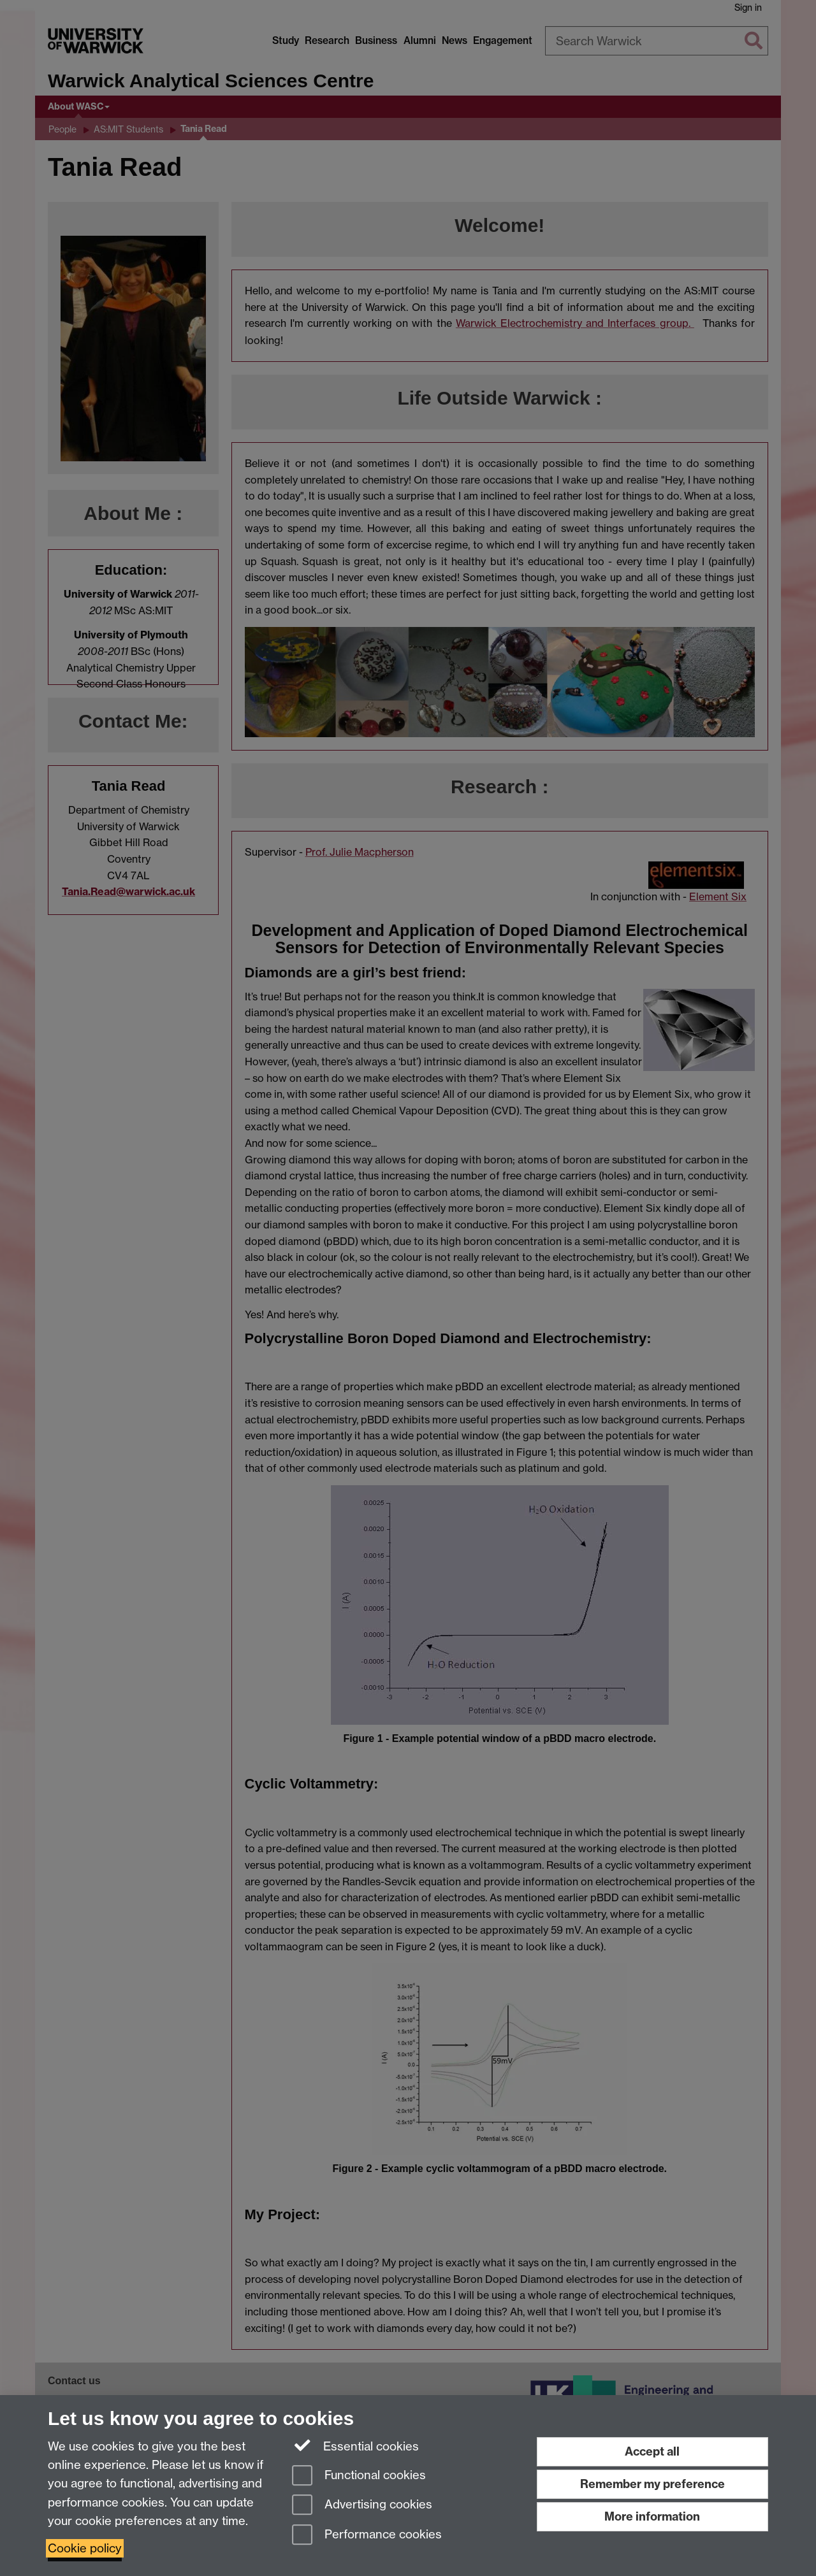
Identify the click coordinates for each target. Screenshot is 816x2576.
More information (652, 2516)
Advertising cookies (362, 2505)
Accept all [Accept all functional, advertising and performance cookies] (652, 2451)
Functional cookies (359, 2476)
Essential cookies (355, 2445)
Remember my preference (652, 2484)
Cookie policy (85, 2548)
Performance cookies (367, 2535)
